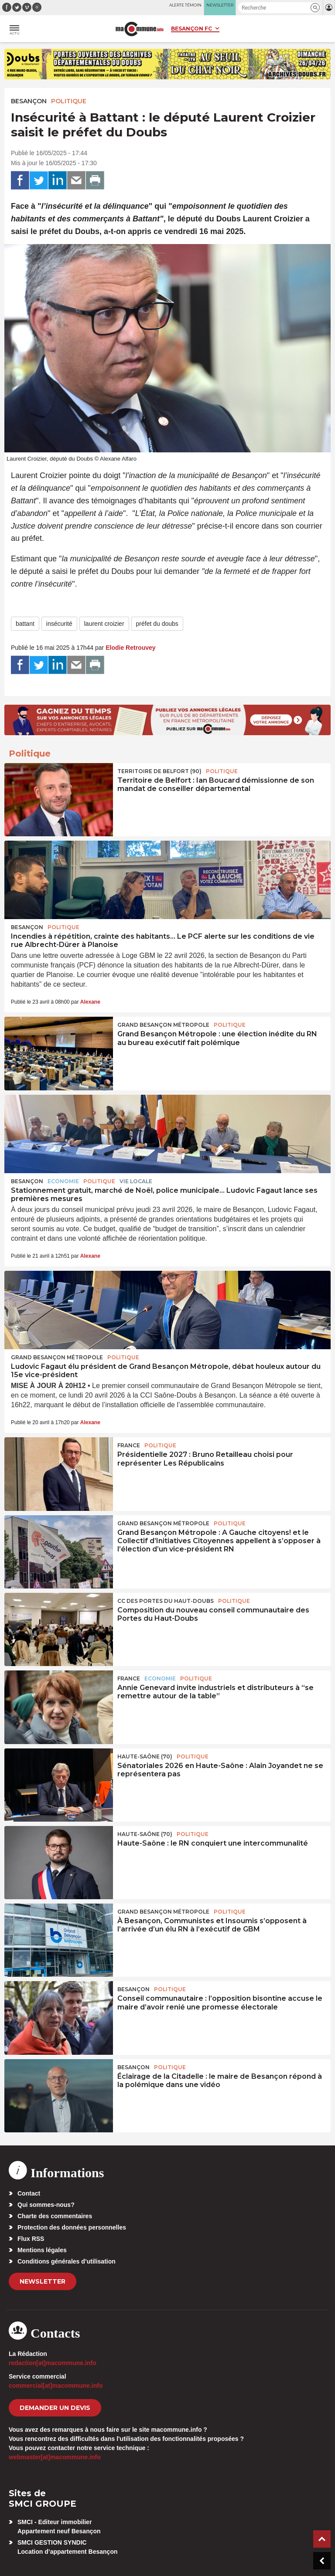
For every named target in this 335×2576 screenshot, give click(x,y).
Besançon (29, 101)
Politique (68, 101)
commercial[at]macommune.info (56, 2385)
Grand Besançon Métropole (163, 1025)
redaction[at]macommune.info (52, 2362)
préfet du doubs (157, 623)
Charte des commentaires (54, 2216)
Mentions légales (42, 2250)
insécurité (59, 623)
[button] (315, 7)
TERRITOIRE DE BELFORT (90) (159, 771)
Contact (28, 2193)
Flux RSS (30, 2238)
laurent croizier (104, 623)
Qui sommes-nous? (46, 2204)
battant (25, 623)
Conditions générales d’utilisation (66, 2261)
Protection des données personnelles (71, 2227)
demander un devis (55, 2408)
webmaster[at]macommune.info (55, 2457)
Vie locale (136, 1181)
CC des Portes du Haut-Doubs (165, 1601)
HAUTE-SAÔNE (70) (144, 1756)
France (128, 1445)
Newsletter (42, 2281)
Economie (63, 1181)
